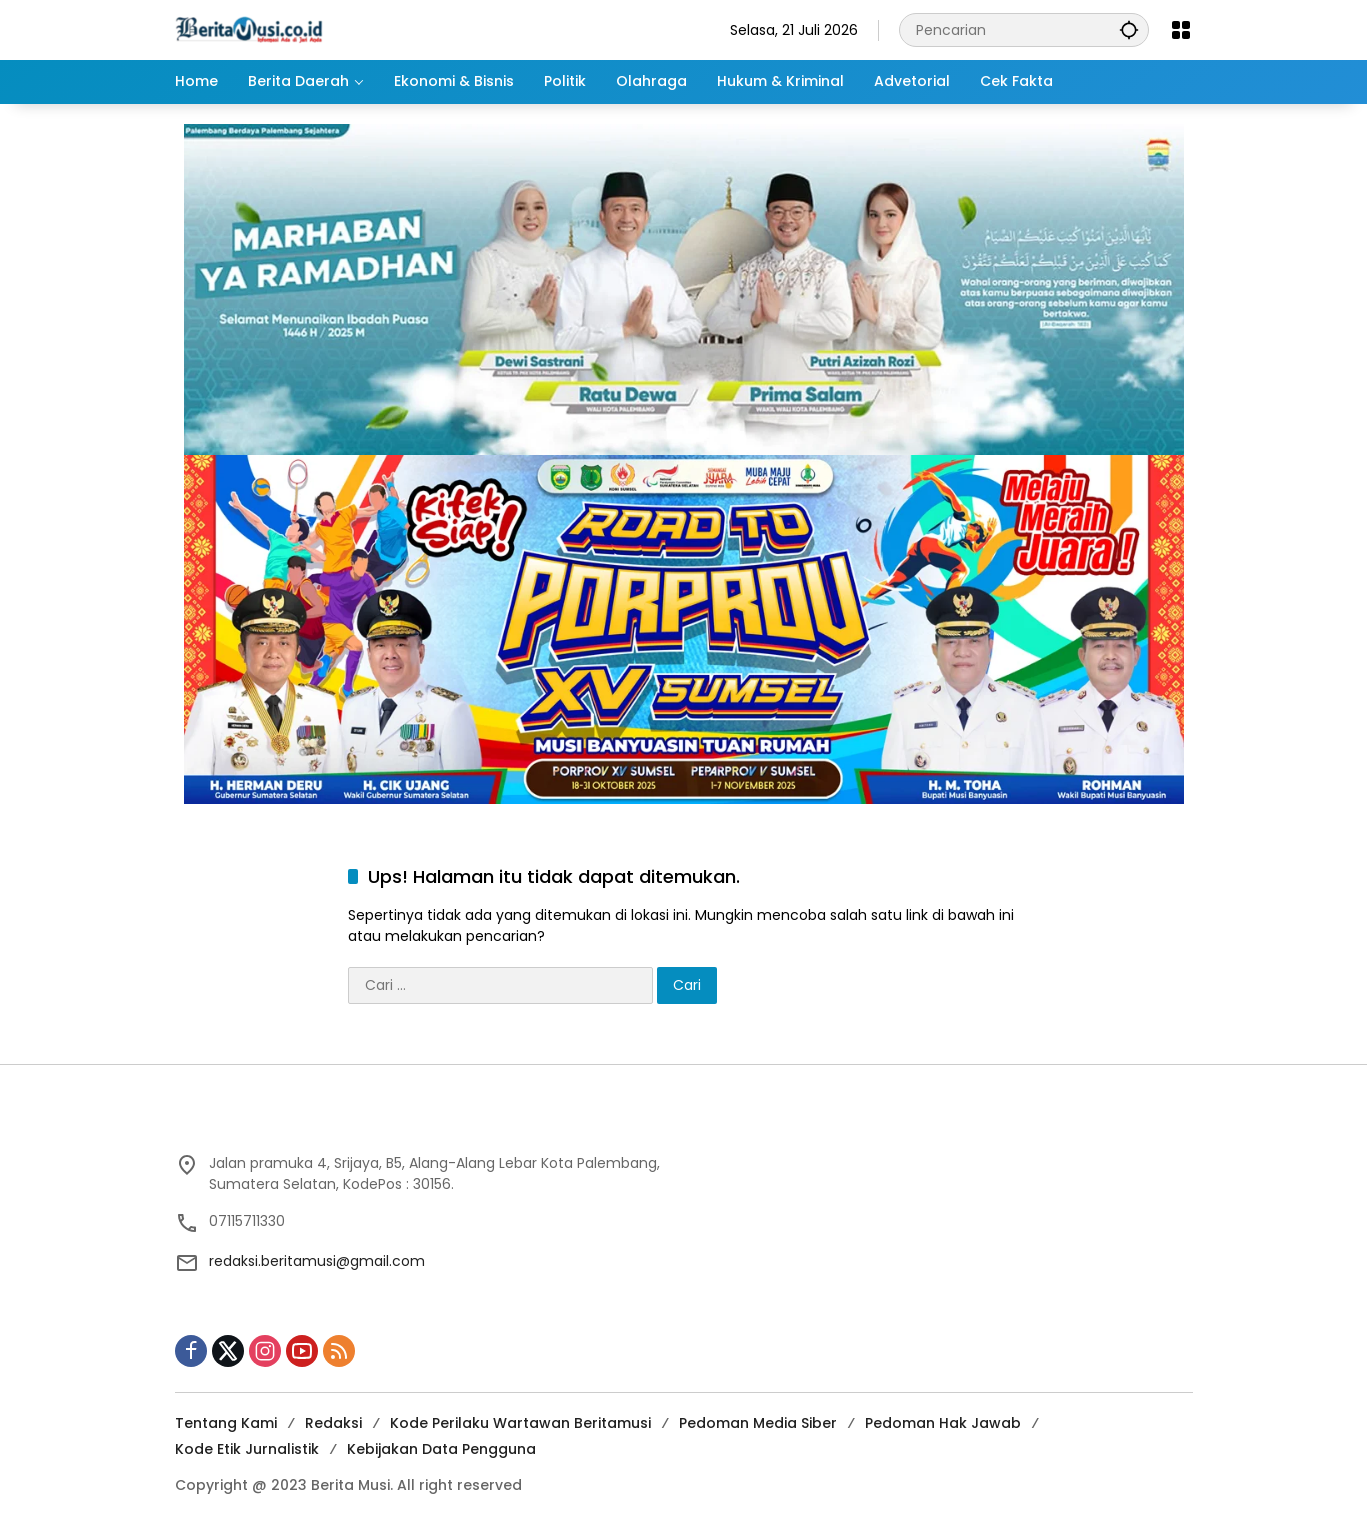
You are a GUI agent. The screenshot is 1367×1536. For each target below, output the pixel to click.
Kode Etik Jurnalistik (247, 1449)
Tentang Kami (226, 1423)
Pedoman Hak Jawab (943, 1423)
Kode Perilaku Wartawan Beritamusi (520, 1423)
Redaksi (333, 1423)
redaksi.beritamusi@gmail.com (317, 1261)
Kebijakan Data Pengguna (441, 1449)
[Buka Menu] (1181, 30)
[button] (1129, 29)
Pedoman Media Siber (758, 1423)
